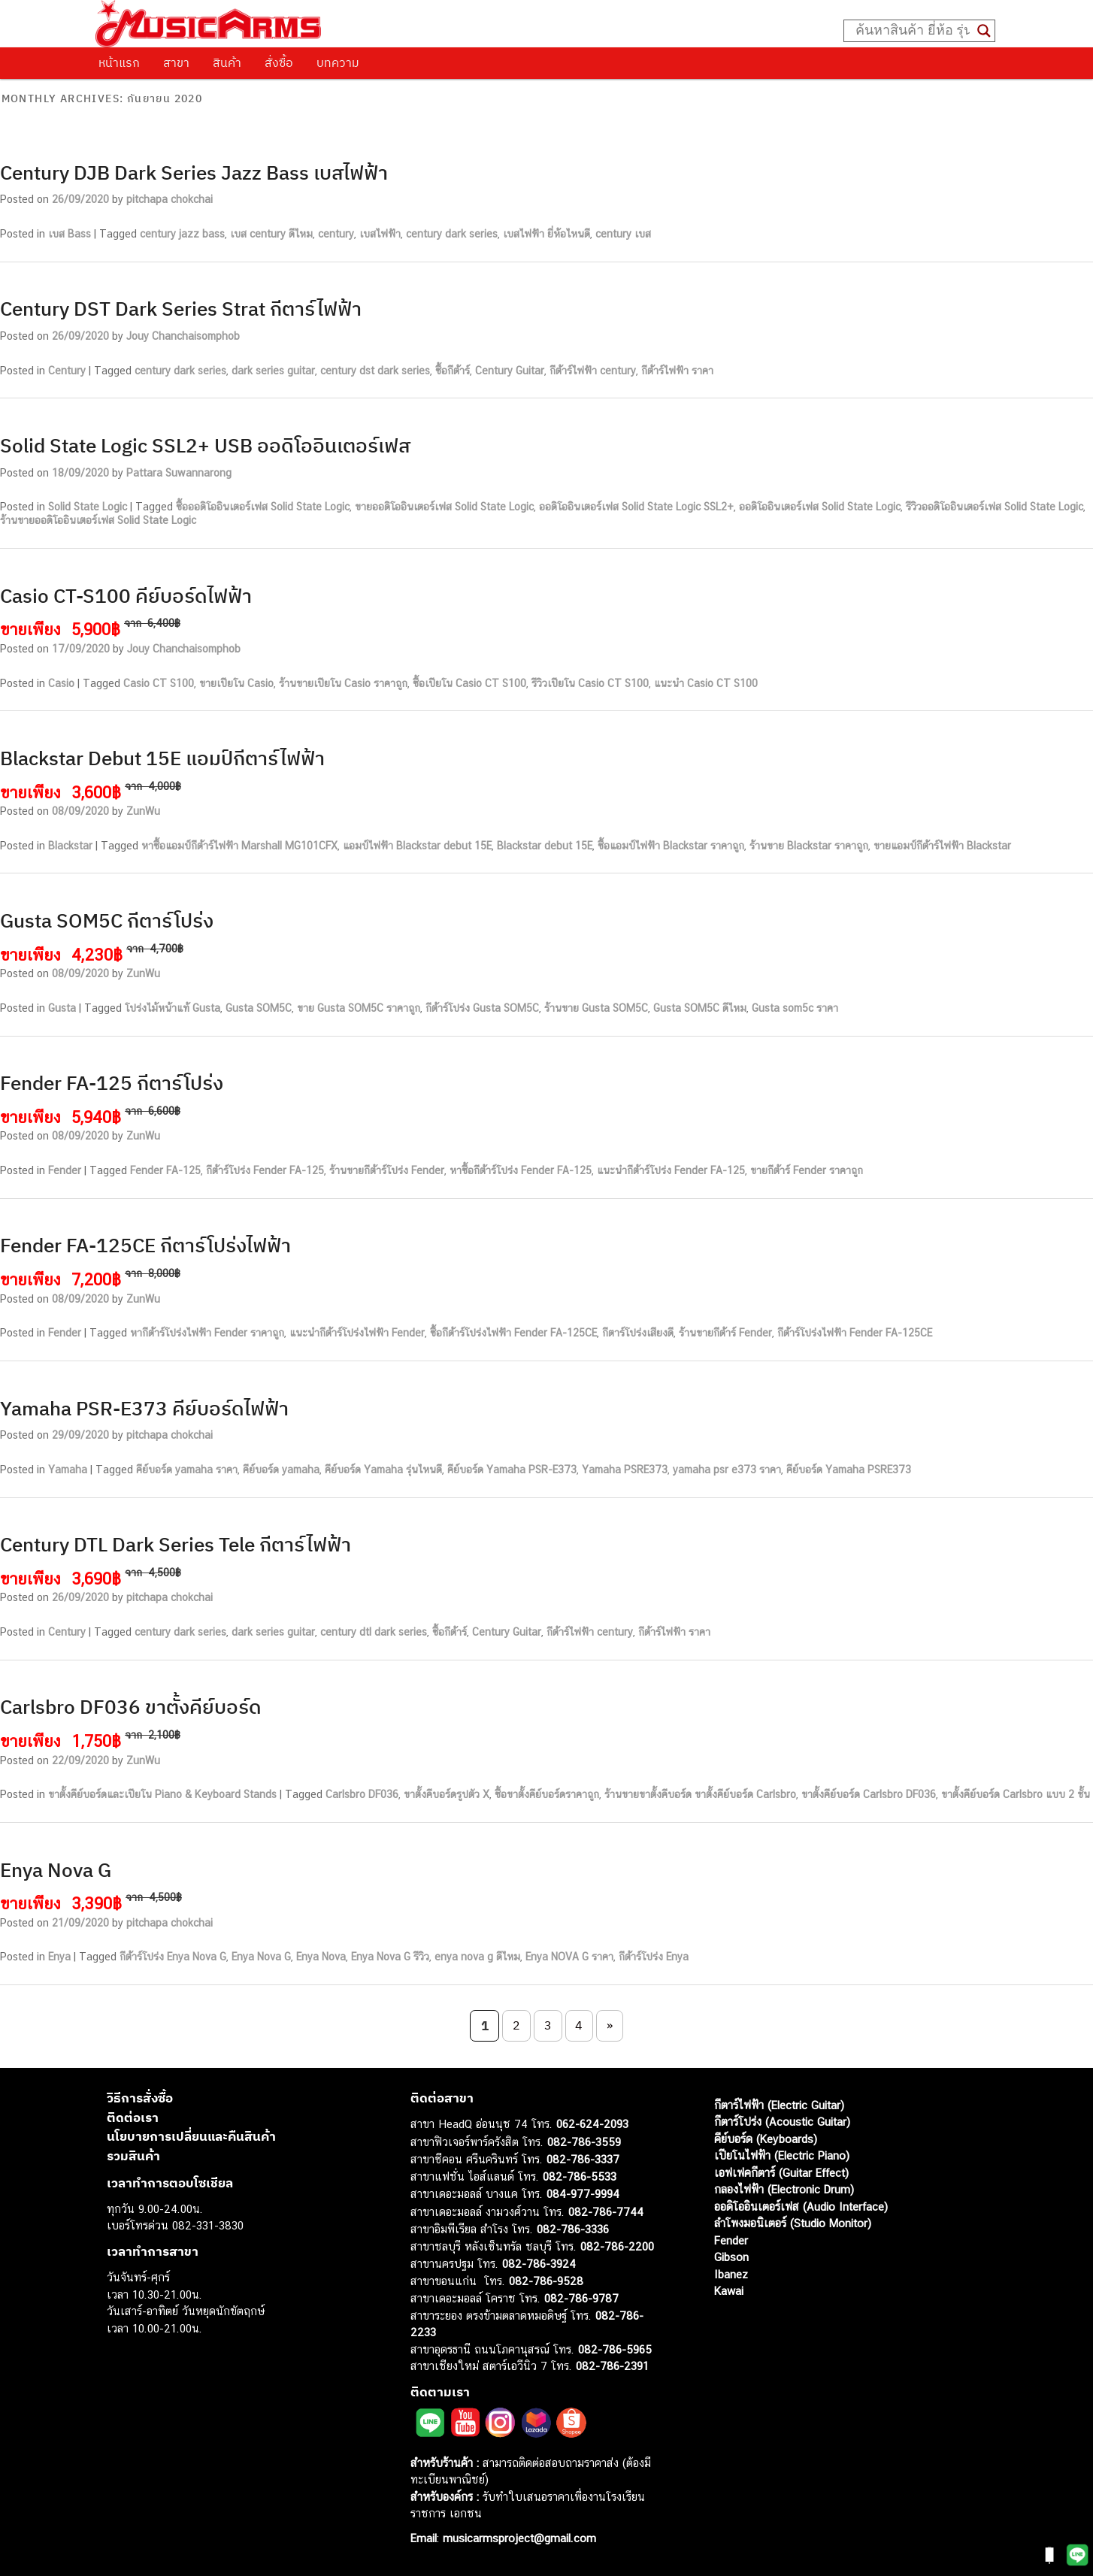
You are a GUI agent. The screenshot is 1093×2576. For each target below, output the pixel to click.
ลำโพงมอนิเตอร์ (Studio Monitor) (792, 2223)
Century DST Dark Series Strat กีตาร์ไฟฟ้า (181, 308)
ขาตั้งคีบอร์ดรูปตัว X (446, 1794)
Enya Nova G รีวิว (390, 1957)
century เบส (623, 234)
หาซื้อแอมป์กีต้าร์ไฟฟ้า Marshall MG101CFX (239, 846)
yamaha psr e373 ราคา (727, 1470)
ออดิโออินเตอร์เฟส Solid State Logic (820, 507)
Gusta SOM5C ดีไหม (699, 1008)
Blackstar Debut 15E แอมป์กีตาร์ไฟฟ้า (162, 757)
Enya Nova (321, 1957)
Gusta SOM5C (259, 1008)
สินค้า (227, 62)
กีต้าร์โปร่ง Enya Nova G (173, 1957)
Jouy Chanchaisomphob (183, 336)
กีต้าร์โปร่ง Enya (654, 1957)
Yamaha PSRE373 (625, 1470)
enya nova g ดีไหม (477, 1957)
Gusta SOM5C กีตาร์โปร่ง (106, 920)
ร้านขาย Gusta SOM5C (596, 1008)
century (336, 234)
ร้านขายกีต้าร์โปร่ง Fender (386, 1170)
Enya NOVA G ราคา (569, 1957)
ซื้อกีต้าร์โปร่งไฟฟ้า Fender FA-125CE (513, 1333)
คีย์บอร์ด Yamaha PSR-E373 (512, 1470)
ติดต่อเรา (133, 2117)
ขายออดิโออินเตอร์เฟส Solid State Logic (444, 507)
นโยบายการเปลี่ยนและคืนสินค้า (191, 2136)
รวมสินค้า (133, 2156)
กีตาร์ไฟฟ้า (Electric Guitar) (779, 2105)
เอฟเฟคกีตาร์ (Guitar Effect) (781, 2172)
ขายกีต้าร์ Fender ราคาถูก (806, 1170)
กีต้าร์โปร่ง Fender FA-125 (265, 1170)
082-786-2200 (617, 2246)
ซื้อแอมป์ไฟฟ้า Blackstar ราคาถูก (671, 846)
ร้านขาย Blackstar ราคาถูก (808, 846)
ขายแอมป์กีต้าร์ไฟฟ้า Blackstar (942, 846)
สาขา (176, 62)
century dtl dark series (373, 1632)
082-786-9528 (546, 2281)
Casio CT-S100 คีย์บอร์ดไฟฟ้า (126, 595)
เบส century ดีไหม (271, 234)
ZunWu (143, 811)
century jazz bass (182, 234)
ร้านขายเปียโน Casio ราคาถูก (343, 683)
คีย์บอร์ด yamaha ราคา (187, 1470)
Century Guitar (509, 371)
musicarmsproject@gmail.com (517, 2538)
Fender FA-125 (165, 1170)
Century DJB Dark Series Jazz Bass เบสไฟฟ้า (194, 172)
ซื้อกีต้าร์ (452, 371)
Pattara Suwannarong (179, 473)
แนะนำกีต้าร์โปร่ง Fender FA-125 (671, 1170)
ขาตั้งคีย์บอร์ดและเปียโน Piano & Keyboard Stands (162, 1794)
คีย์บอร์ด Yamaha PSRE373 (848, 1470)
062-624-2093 (592, 2123)
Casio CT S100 (158, 683)
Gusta (62, 1008)
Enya (59, 1957)
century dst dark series (375, 371)
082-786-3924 (539, 2263)
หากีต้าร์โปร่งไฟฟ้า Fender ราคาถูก (207, 1333)
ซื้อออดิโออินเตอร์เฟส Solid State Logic (263, 507)
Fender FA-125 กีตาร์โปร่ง (111, 1082)
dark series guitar (273, 371)
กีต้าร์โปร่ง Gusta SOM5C (482, 1008)
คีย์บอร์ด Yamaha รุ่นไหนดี (383, 1470)
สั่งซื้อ (279, 62)
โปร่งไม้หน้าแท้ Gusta (172, 1008)
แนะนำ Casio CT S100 (706, 683)
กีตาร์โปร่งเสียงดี (638, 1333)
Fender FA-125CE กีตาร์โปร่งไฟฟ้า (145, 1245)
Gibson (731, 2257)
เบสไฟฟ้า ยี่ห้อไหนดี (546, 234)
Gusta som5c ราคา (795, 1008)
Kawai (728, 2290)
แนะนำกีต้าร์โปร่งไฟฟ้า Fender (357, 1333)
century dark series (452, 234)
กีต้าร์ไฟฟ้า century (593, 371)
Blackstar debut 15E (544, 846)
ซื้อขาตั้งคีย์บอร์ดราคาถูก (547, 1794)
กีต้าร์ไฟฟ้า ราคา (677, 371)
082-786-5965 (615, 2349)
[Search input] (912, 30)
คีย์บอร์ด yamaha (281, 1470)
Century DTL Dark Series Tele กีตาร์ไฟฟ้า (175, 1544)
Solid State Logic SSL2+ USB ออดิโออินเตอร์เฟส (205, 445)
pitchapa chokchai (169, 199)
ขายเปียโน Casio (236, 683)
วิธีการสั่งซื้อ (140, 2098)
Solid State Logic (87, 507)
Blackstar (70, 846)
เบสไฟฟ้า (380, 234)
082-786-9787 (581, 2298)
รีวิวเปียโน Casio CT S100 (590, 683)
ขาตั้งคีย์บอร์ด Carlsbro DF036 (868, 1794)
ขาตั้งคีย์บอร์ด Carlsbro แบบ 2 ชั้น (1015, 1794)
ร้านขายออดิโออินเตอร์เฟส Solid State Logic (98, 520)
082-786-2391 (612, 2366)
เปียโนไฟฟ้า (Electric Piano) (781, 2155)
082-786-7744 (605, 2211)
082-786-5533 (579, 2176)
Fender (64, 1170)
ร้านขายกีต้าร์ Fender (725, 1333)
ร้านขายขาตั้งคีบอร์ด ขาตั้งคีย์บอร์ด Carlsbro (700, 1794)
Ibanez (731, 2274)
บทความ (337, 62)
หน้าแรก (119, 62)
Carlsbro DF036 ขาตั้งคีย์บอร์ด (131, 1706)
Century (67, 371)
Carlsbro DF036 (361, 1794)
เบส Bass (69, 234)
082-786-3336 (573, 2229)
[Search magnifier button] (984, 30)
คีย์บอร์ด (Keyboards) (765, 2139)
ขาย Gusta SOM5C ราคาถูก (358, 1008)
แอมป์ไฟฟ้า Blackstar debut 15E (417, 846)
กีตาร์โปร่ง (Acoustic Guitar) (782, 2121)
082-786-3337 (582, 2159)
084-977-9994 (582, 2193)
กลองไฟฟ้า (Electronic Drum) (784, 2189)
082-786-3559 (584, 2142)
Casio (61, 683)
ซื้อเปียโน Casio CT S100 (469, 683)
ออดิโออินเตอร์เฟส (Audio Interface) (801, 2206)
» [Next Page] (610, 2025)
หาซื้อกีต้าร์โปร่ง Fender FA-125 (521, 1170)
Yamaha (67, 1470)
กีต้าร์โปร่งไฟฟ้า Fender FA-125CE (854, 1333)
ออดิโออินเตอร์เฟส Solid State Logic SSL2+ (636, 507)
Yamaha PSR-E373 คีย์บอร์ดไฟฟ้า (144, 1408)
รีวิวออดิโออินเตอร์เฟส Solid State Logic (994, 507)
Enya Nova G (55, 1869)
